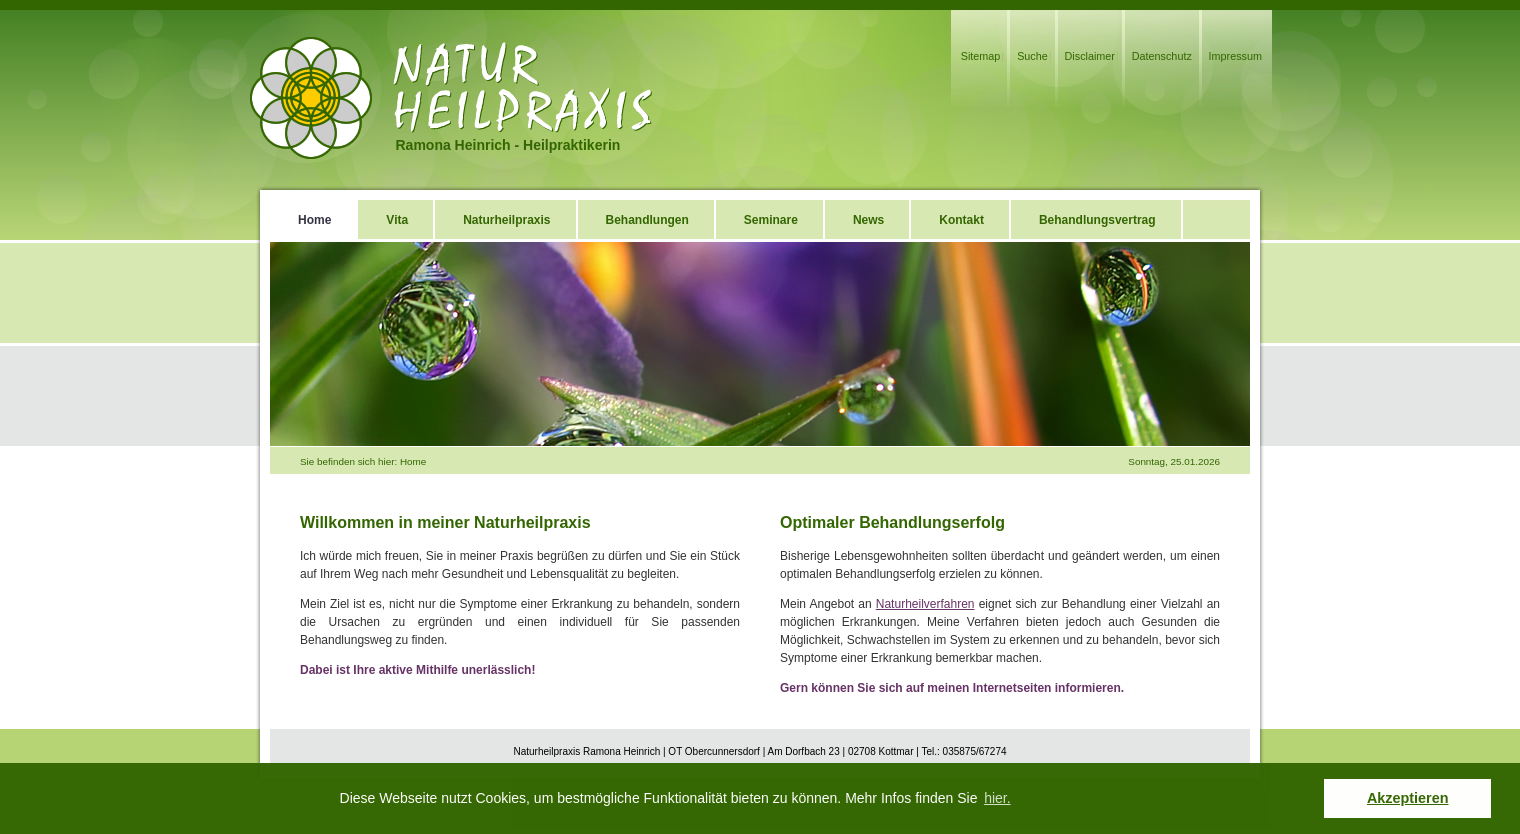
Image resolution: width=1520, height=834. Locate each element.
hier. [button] (997, 798)
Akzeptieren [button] (1408, 798)
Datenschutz (1162, 56)
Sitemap (981, 56)
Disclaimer (1090, 56)
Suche (1032, 56)
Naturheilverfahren (925, 604)
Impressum (1235, 56)
